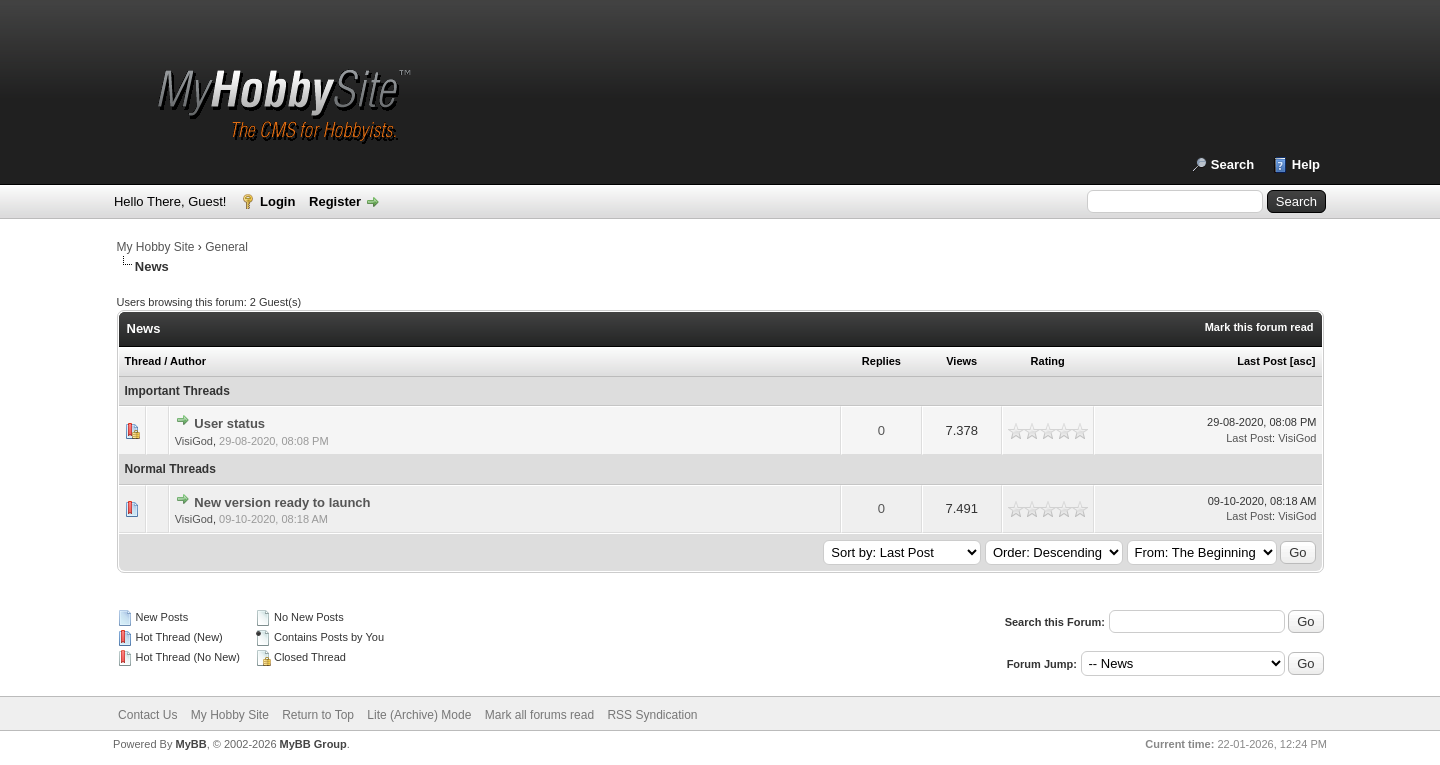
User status (229, 423)
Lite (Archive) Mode (419, 715)
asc (1302, 361)
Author (188, 361)
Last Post (1262, 361)
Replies (881, 361)
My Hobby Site (156, 247)
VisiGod (194, 441)
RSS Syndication (652, 715)
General (226, 247)
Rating (1048, 361)
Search (1232, 164)
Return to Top (318, 715)
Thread (143, 361)
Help (1306, 164)
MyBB (190, 744)
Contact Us (147, 715)
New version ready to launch (282, 502)
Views (961, 361)
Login (277, 201)
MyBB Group (313, 744)
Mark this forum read (1259, 327)
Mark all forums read (539, 715)
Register (335, 201)
